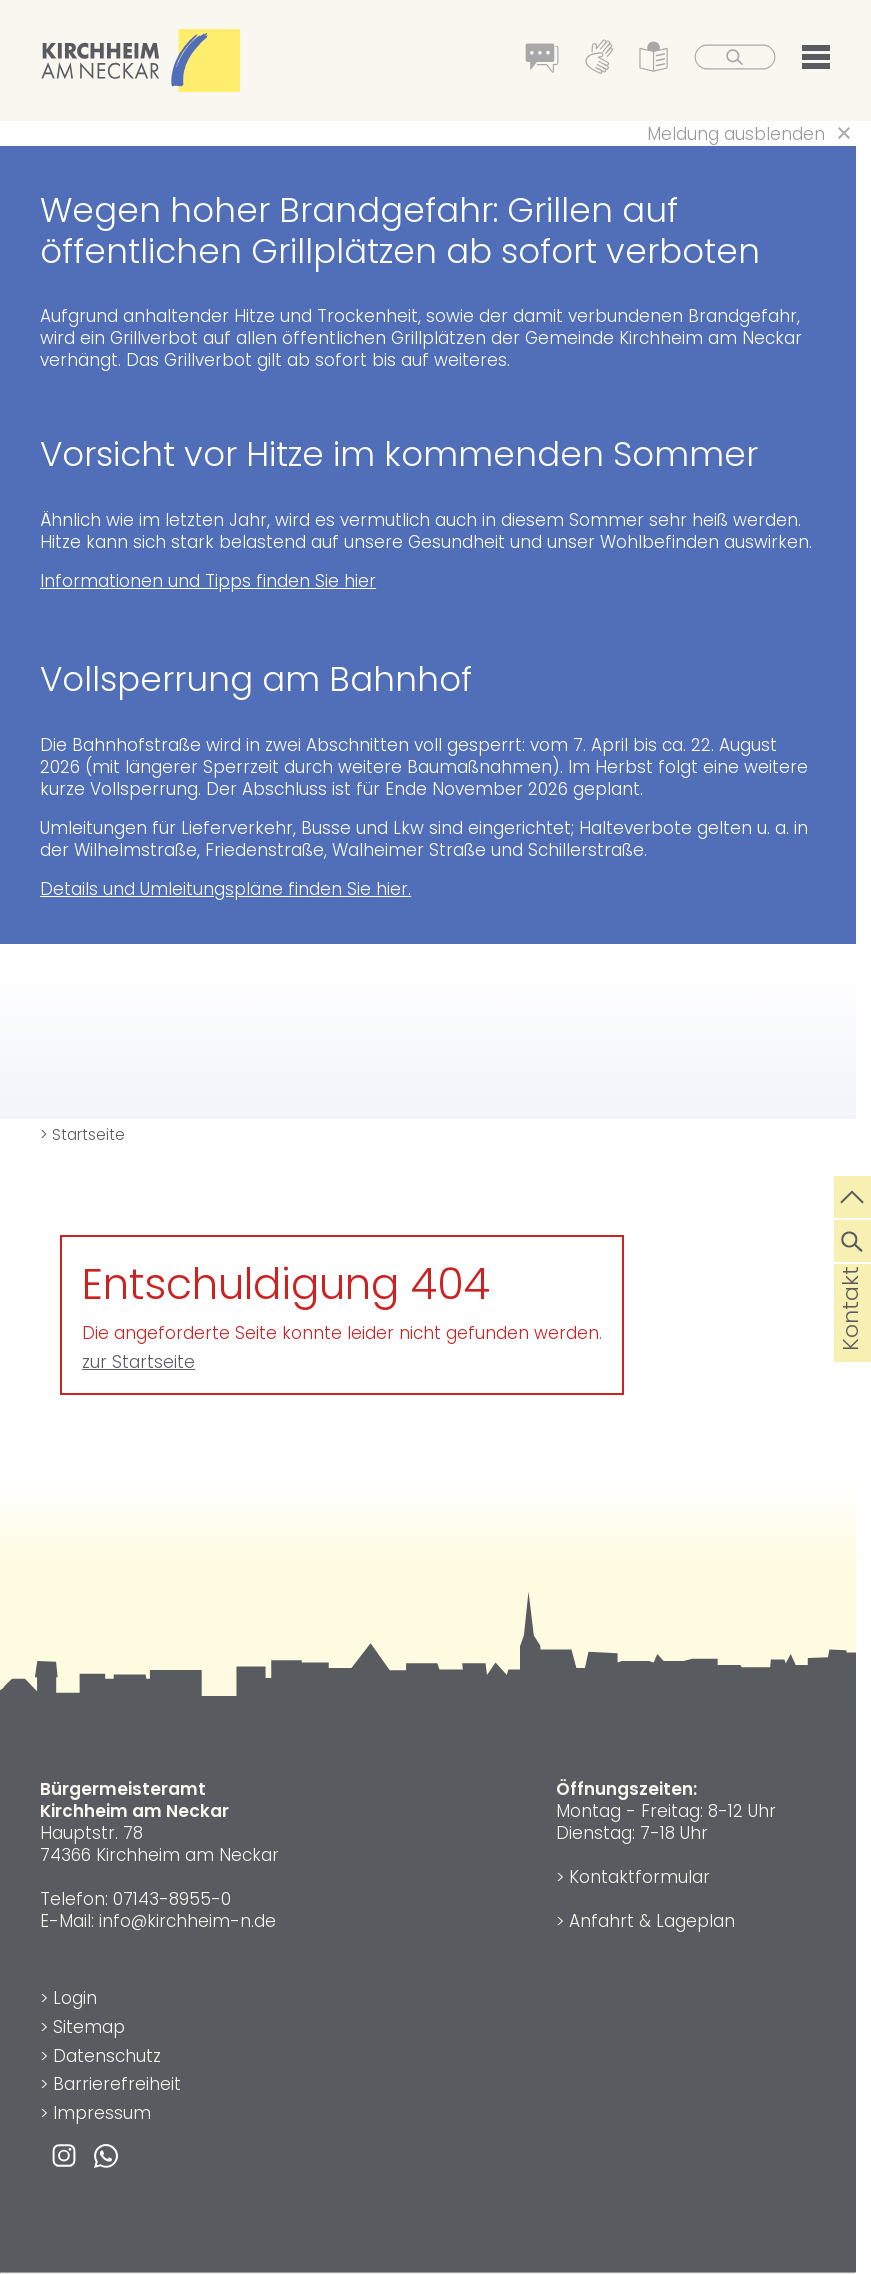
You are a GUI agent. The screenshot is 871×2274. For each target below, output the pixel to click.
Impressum (102, 2113)
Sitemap (89, 2027)
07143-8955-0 (172, 1899)
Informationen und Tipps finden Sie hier (208, 581)
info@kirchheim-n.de (187, 1921)
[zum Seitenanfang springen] (852, 1195)
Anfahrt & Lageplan (652, 1921)
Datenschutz (107, 2056)
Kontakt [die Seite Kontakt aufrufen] (850, 1341)
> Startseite (82, 1134)
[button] (816, 61)
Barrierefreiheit (117, 2084)
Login (75, 1998)
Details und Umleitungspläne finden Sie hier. (225, 889)
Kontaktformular (639, 1877)
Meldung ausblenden (736, 134)
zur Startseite (138, 1362)
